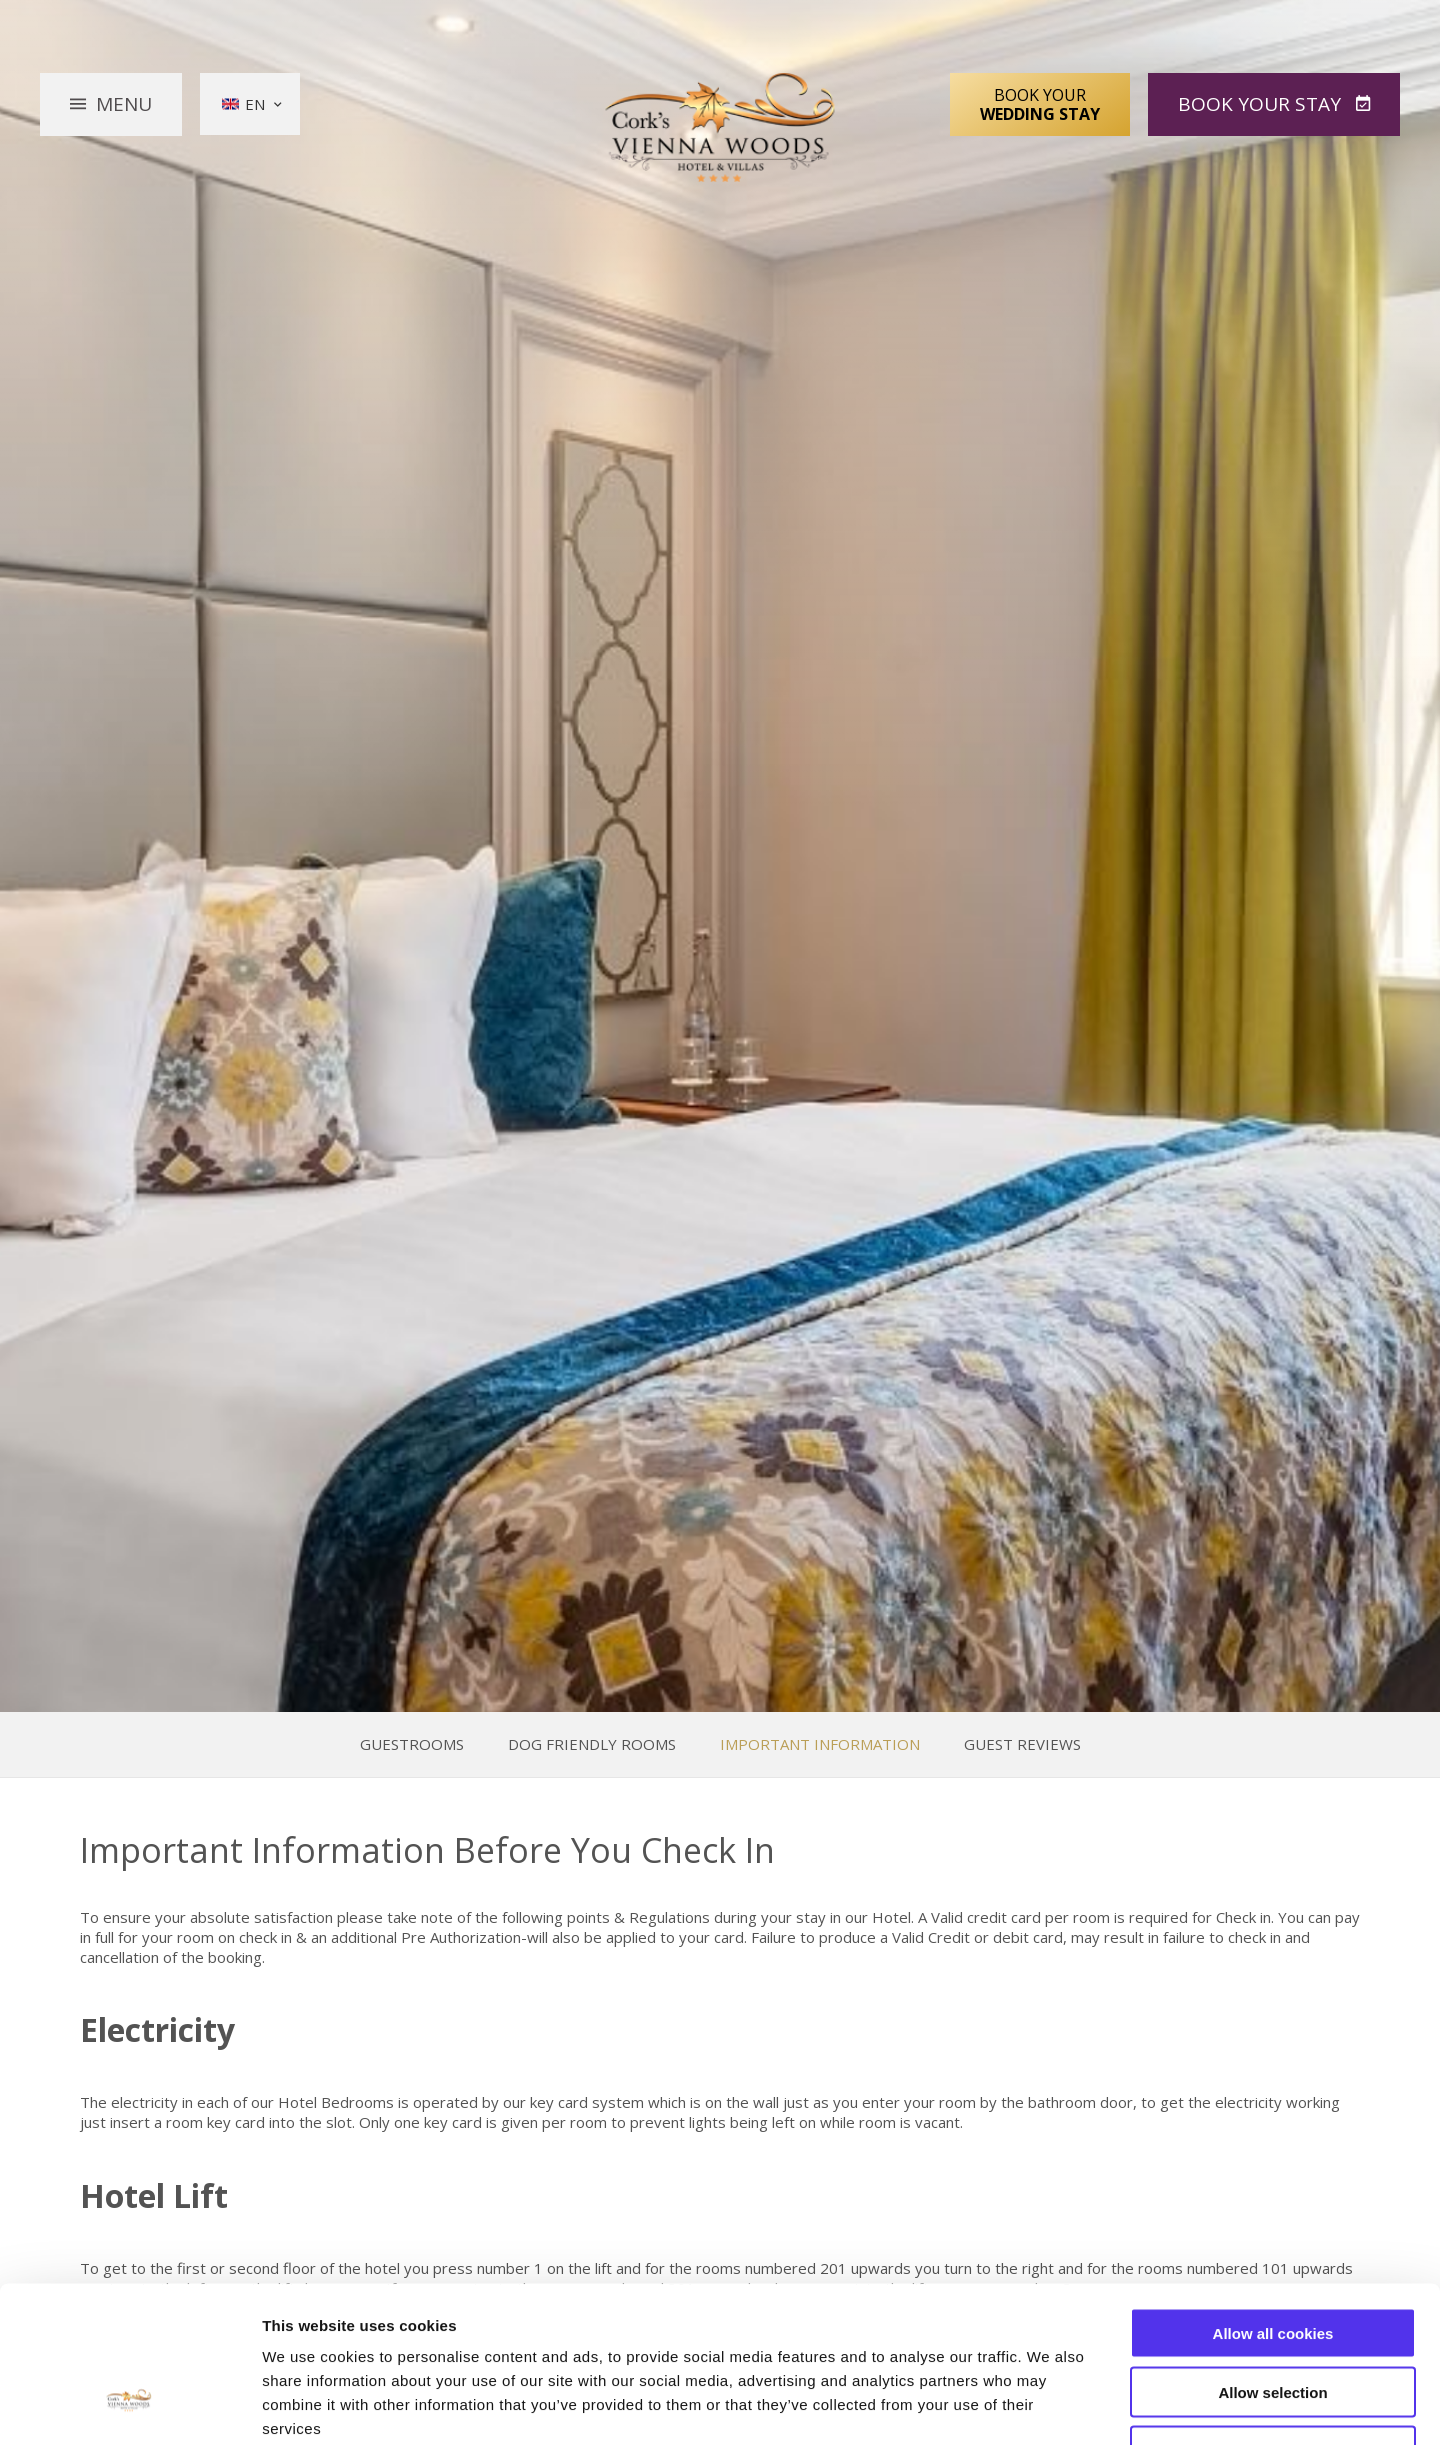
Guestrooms (412, 1744)
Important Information (820, 1744)
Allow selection (1272, 2258)
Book (1262, 104)
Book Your (1040, 104)
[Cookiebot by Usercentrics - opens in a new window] (129, 2406)
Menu (124, 104)
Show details (1049, 2405)
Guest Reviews (1022, 1744)
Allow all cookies (1273, 2199)
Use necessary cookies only (1273, 2317)
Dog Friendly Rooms (592, 1744)
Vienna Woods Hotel (720, 128)
